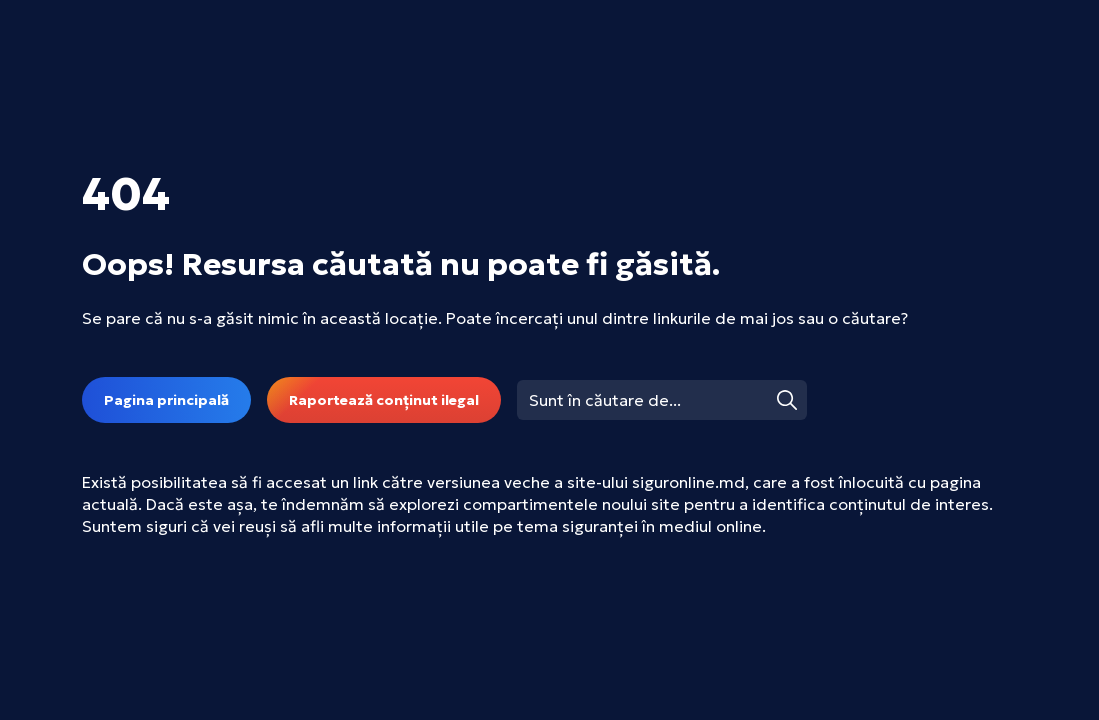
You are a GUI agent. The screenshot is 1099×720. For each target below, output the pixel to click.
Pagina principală (166, 400)
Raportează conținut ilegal (384, 400)
